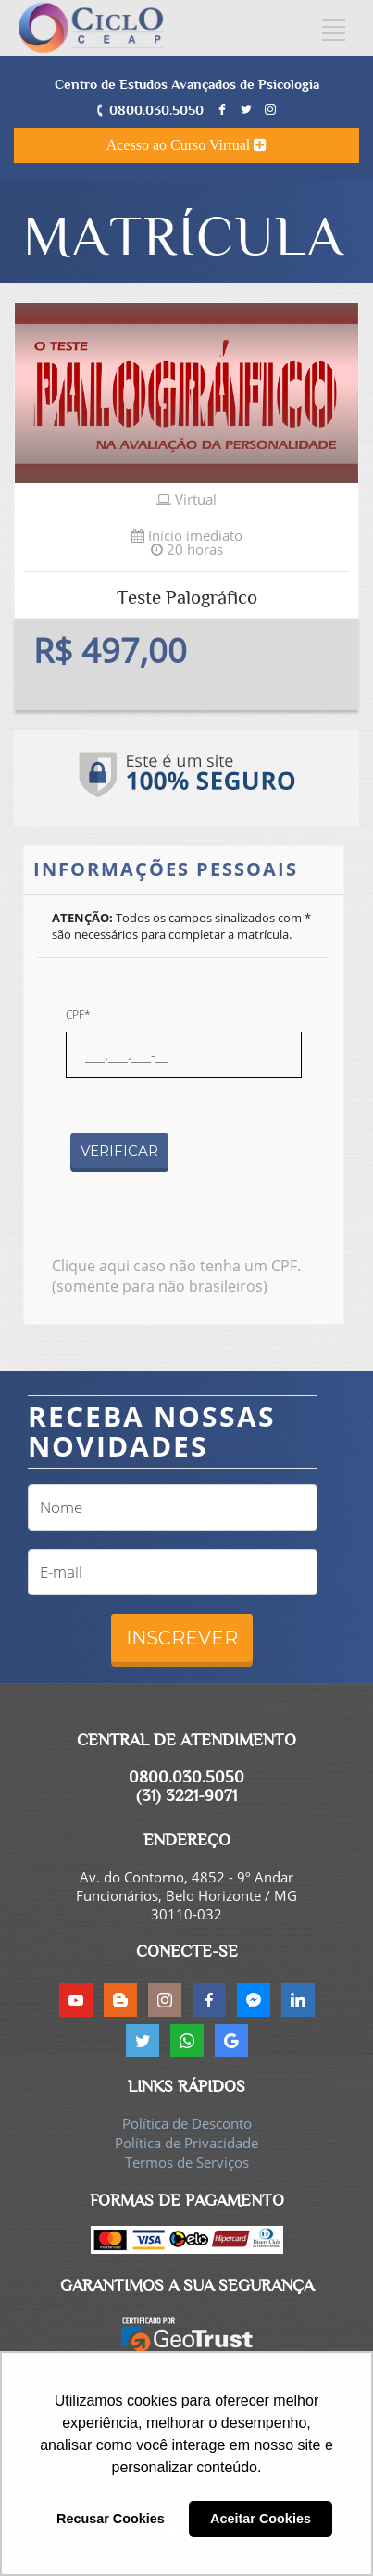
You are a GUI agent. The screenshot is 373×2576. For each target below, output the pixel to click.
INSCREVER (182, 1638)
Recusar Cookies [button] (110, 2518)
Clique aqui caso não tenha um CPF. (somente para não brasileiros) (176, 1276)
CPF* (78, 1014)
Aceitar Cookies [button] (260, 2518)
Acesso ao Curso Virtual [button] (186, 145)
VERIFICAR (119, 1150)
